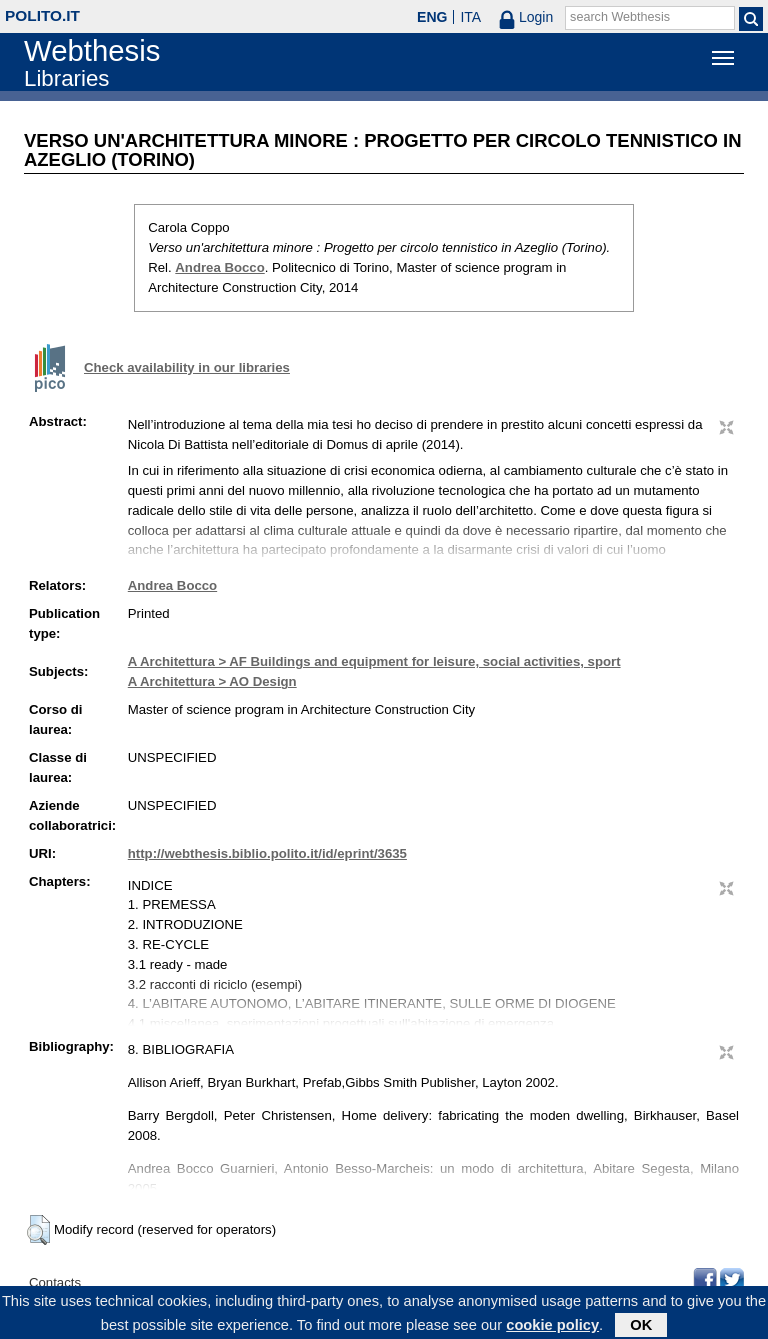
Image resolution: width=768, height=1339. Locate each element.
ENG (432, 17)
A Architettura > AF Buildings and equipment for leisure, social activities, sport (374, 661)
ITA (470, 17)
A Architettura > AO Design (212, 681)
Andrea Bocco (219, 267)
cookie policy (552, 1327)
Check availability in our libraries (187, 367)
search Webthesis (620, 17)
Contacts (55, 1282)
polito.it (42, 15)
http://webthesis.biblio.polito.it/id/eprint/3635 (267, 853)
